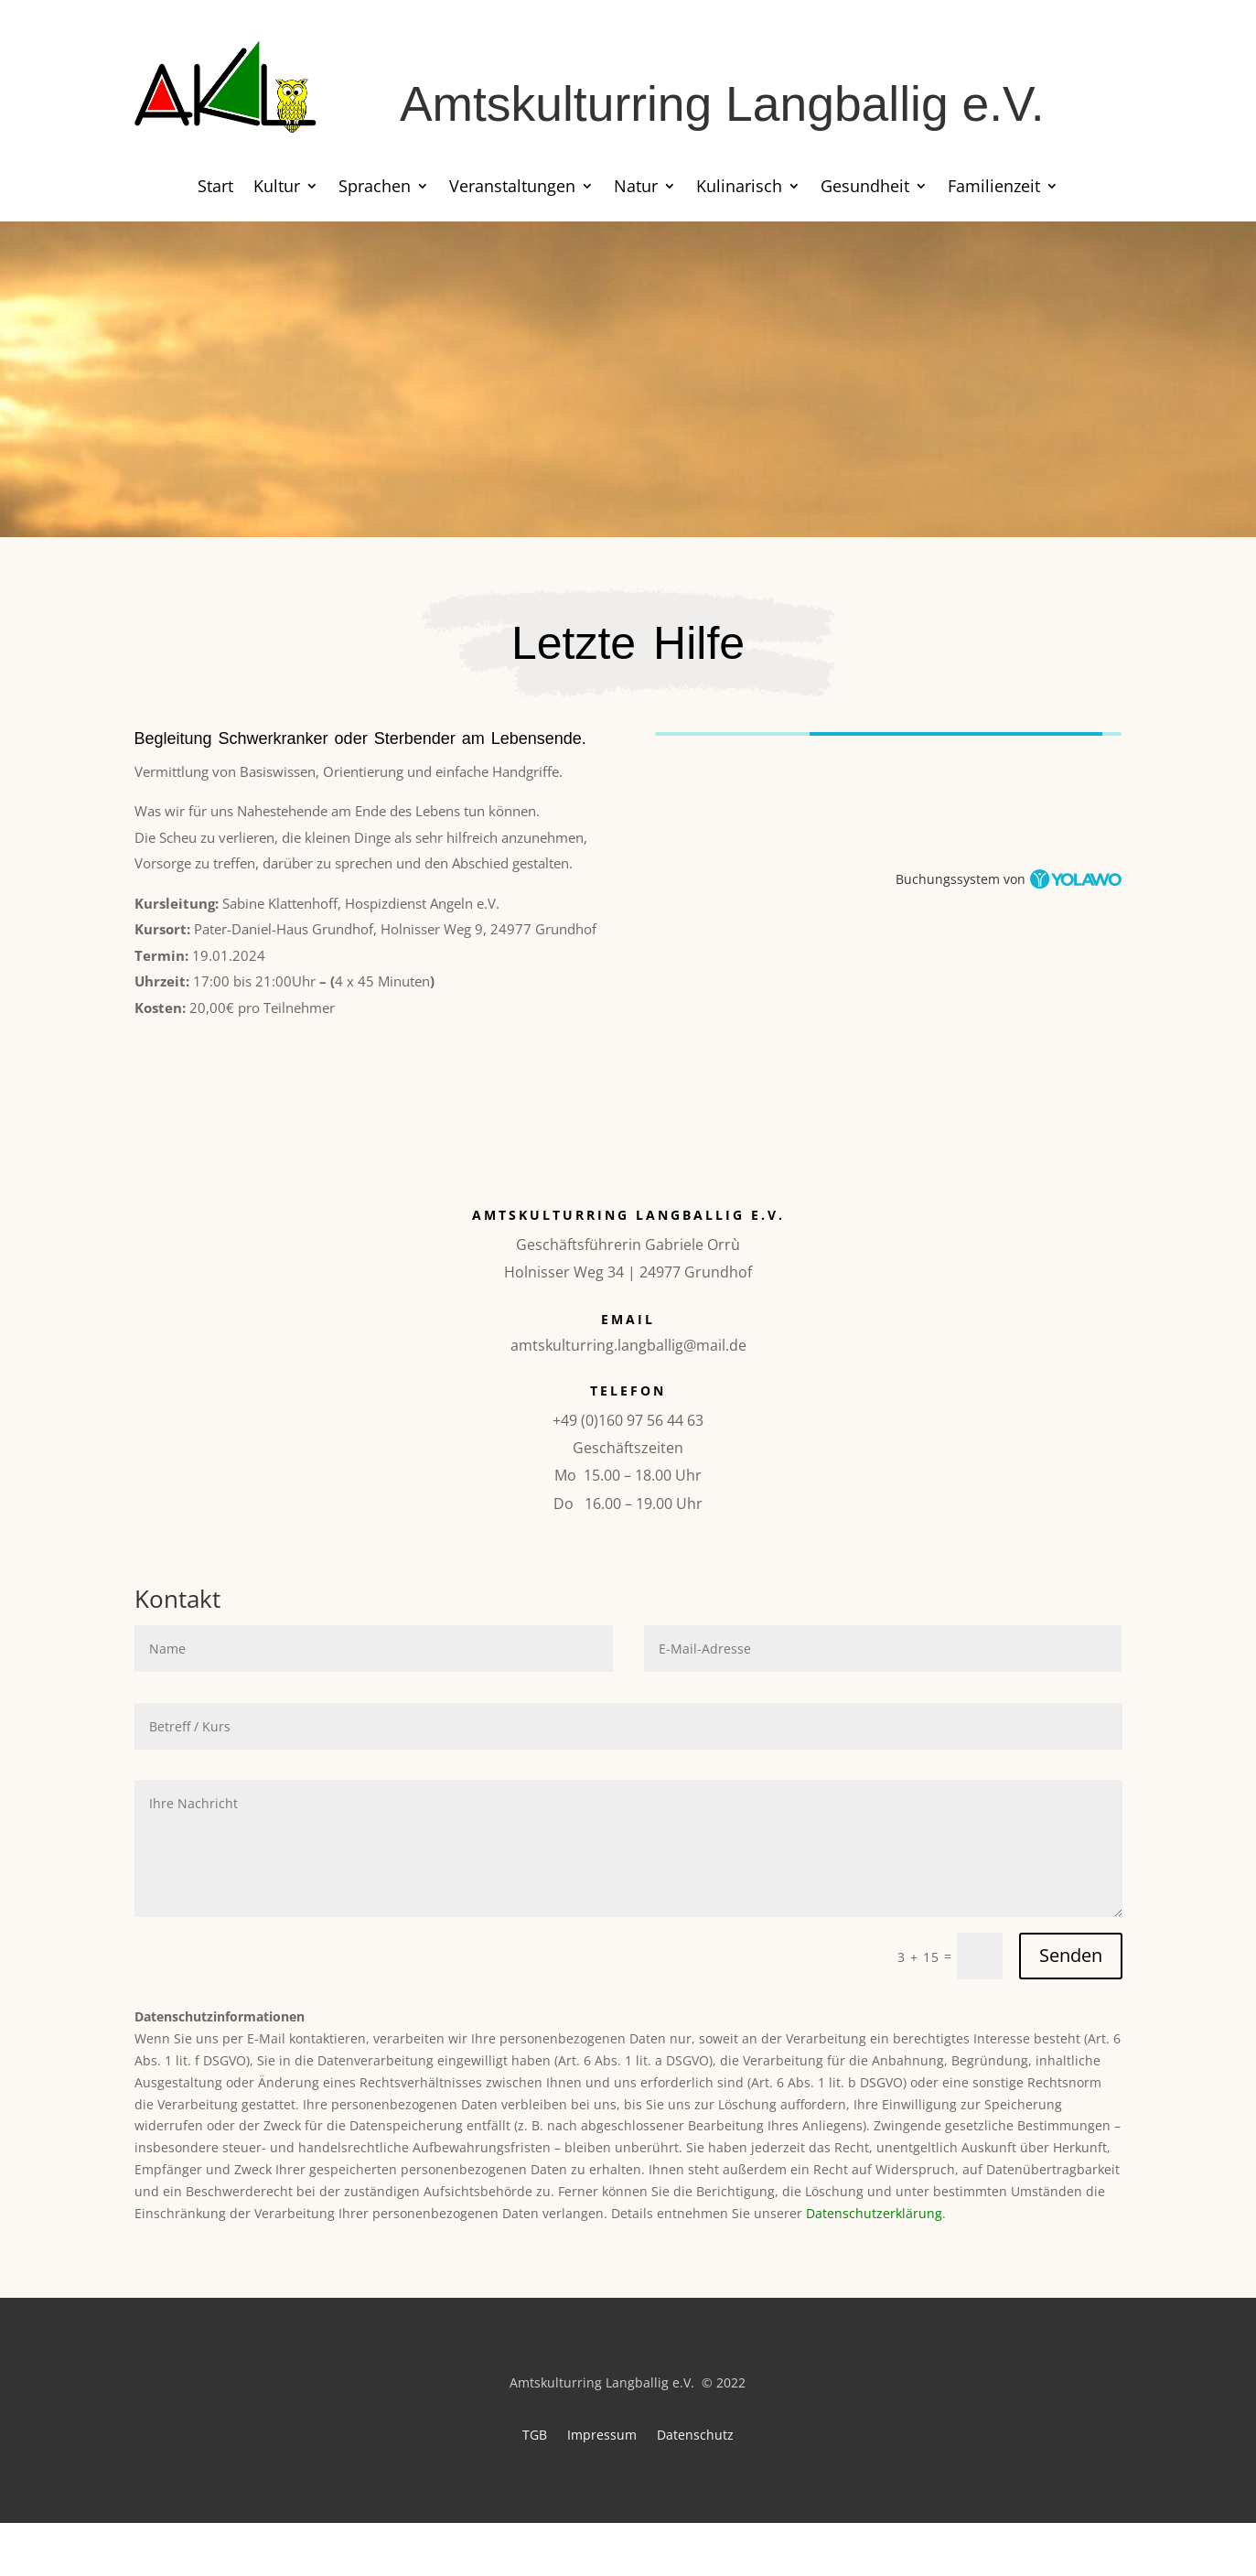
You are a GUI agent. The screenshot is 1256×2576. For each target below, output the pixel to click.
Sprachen (374, 188)
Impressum (602, 2433)
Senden (1070, 1955)
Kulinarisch (739, 188)
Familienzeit (994, 188)
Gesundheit (865, 188)
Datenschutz (695, 2433)
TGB (534, 2433)
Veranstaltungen (512, 188)
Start (215, 188)
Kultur (276, 188)
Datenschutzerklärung (874, 2213)
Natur (636, 188)
